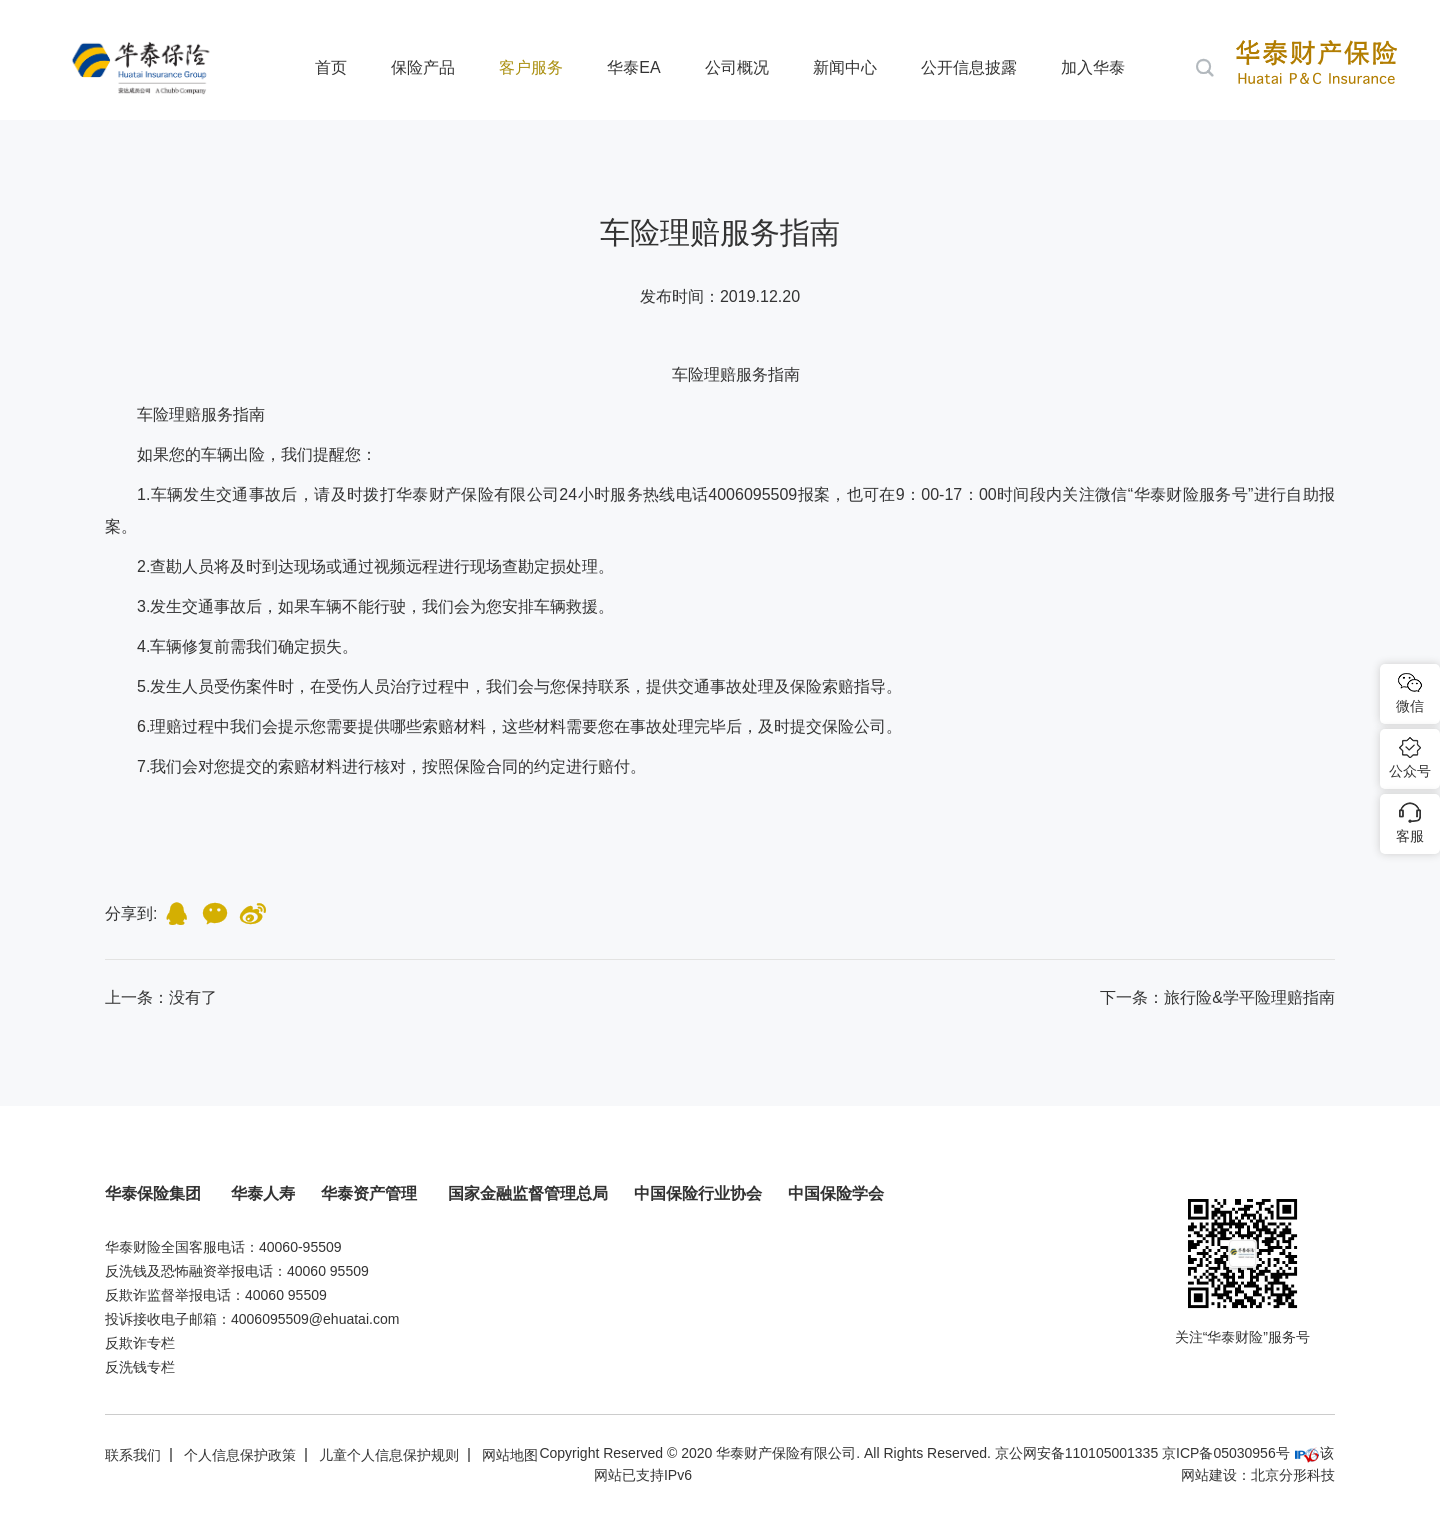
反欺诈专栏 (140, 1343)
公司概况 (737, 67)
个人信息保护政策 (240, 1455)
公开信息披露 (969, 67)
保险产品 (423, 67)
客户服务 (531, 67)
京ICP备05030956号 (1226, 1453)
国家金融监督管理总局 (528, 1193)
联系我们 (133, 1455)
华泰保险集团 (155, 1193)
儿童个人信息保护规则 (389, 1455)
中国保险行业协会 (698, 1193)
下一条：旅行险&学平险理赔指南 (1217, 997)
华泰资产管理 (371, 1193)
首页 (331, 67)
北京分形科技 (1293, 1475)
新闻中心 (845, 67)
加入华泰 (1093, 67)
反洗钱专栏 (140, 1367)
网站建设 (1209, 1475)
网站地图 (510, 1455)
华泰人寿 (263, 1193)
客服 (1410, 836)
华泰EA (633, 67)
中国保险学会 (836, 1193)
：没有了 (161, 997)
